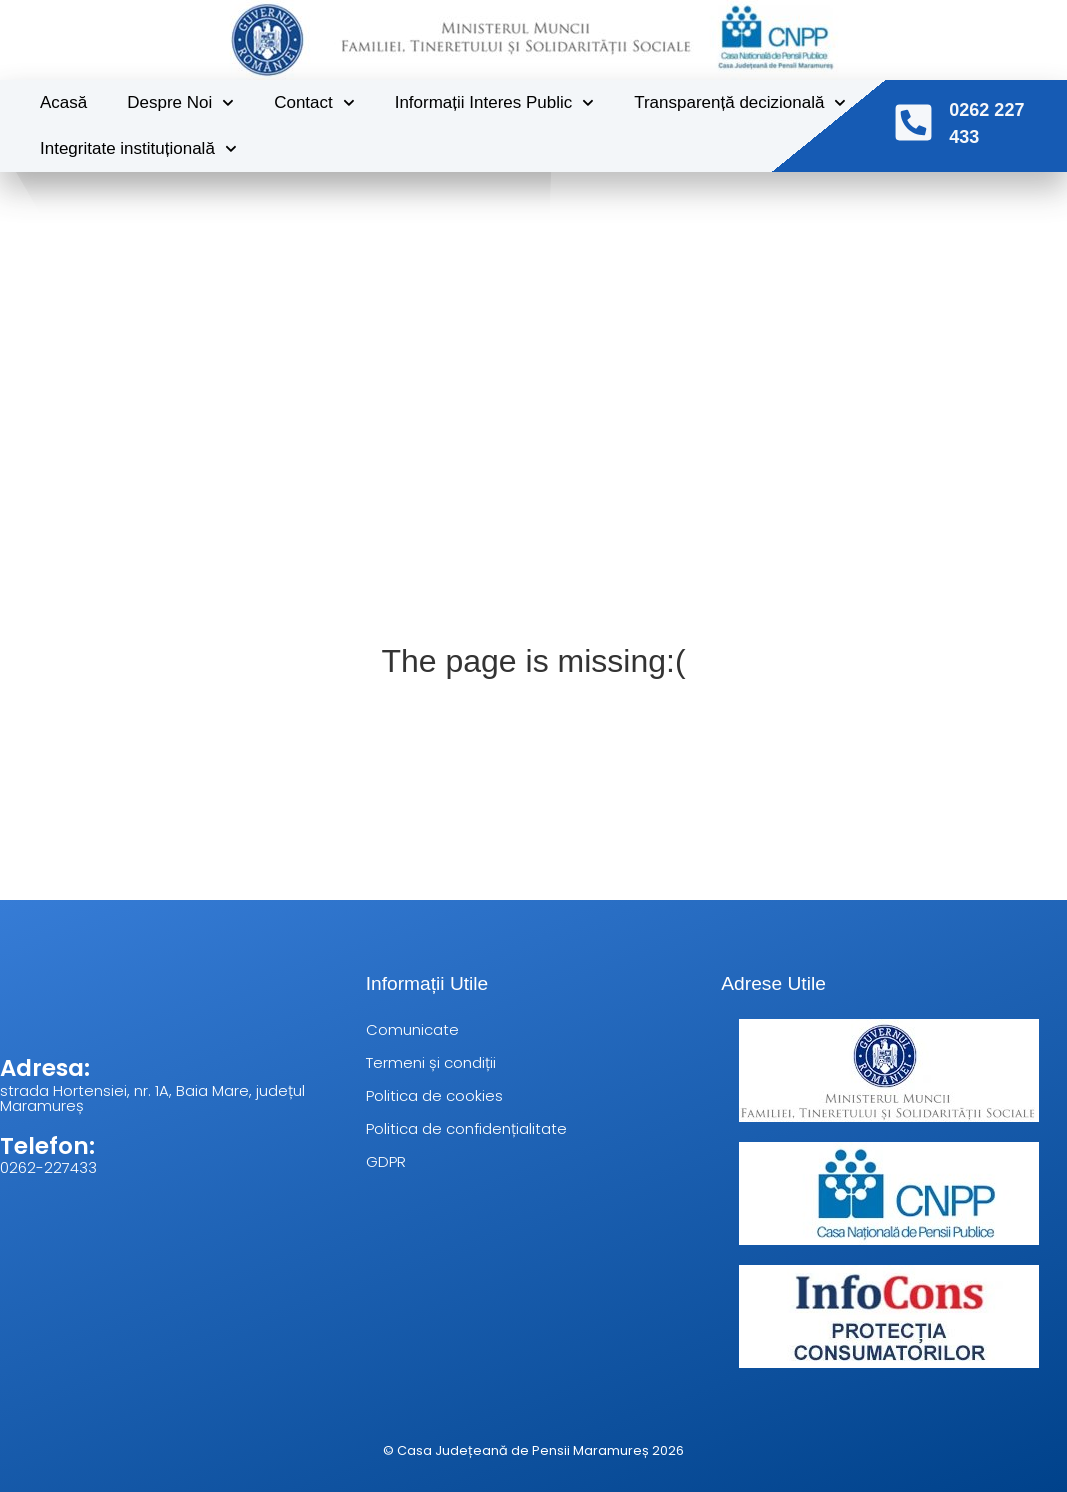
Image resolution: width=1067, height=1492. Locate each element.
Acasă (63, 100)
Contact (314, 101)
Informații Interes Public (495, 101)
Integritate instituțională (138, 147)
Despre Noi (180, 101)
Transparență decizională (740, 101)
